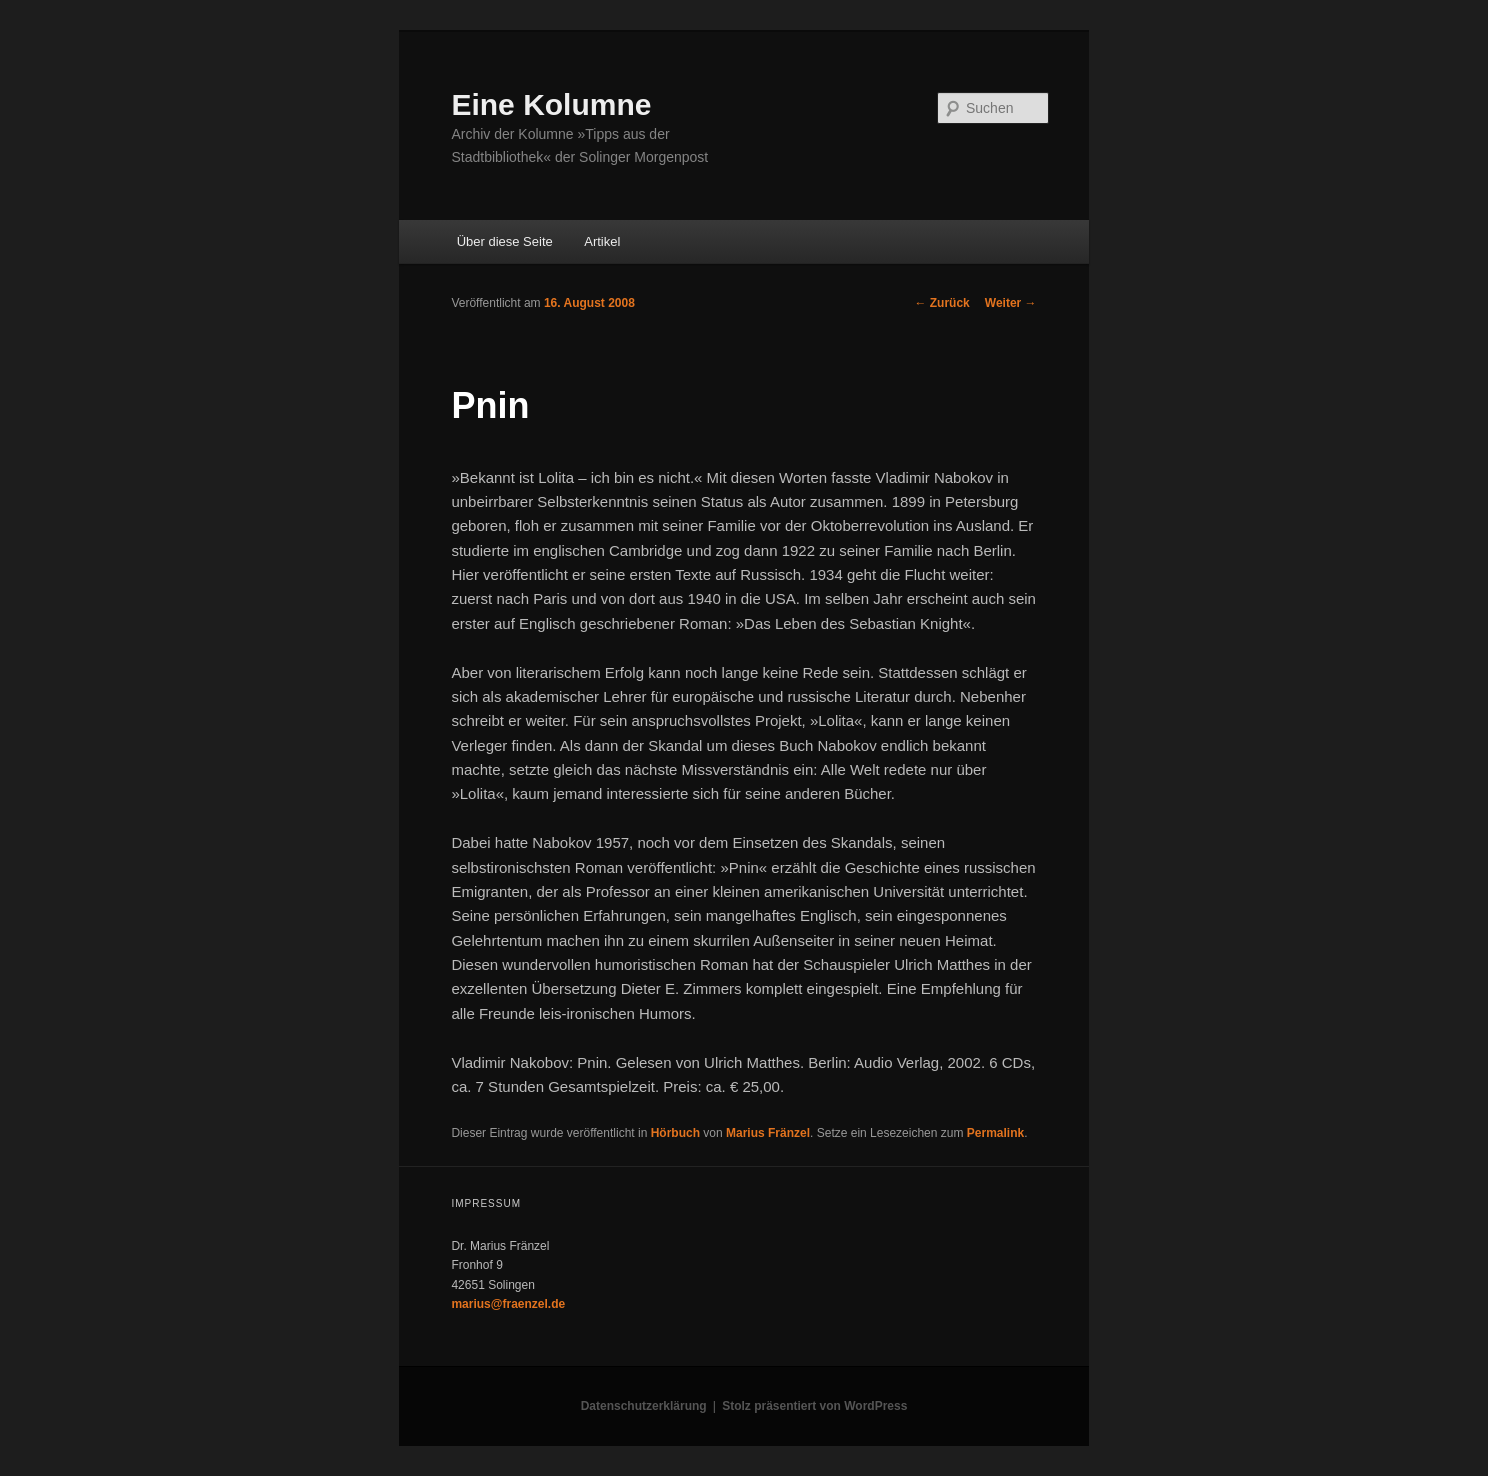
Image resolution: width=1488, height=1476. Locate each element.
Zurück (941, 303)
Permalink (995, 1133)
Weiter (1011, 303)
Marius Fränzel (768, 1133)
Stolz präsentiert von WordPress (814, 1406)
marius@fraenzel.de (508, 1304)
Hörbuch (675, 1133)
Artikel (602, 241)
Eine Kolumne (551, 104)
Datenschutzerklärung (644, 1406)
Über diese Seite (505, 241)
